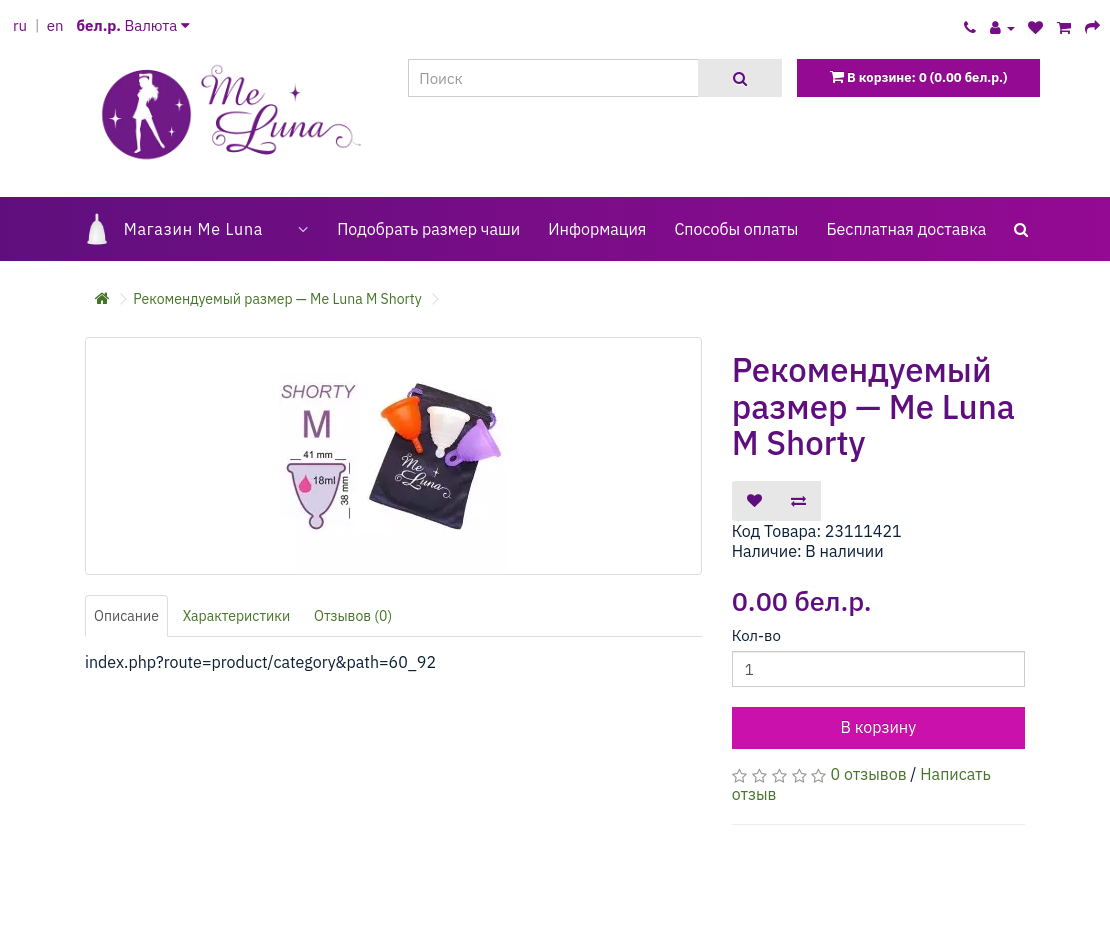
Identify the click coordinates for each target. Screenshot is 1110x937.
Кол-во (756, 635)
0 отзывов (869, 774)
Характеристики (237, 616)
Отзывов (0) (353, 616)
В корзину (878, 727)
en (55, 25)
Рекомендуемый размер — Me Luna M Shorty (277, 299)
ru (20, 25)
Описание (126, 616)
